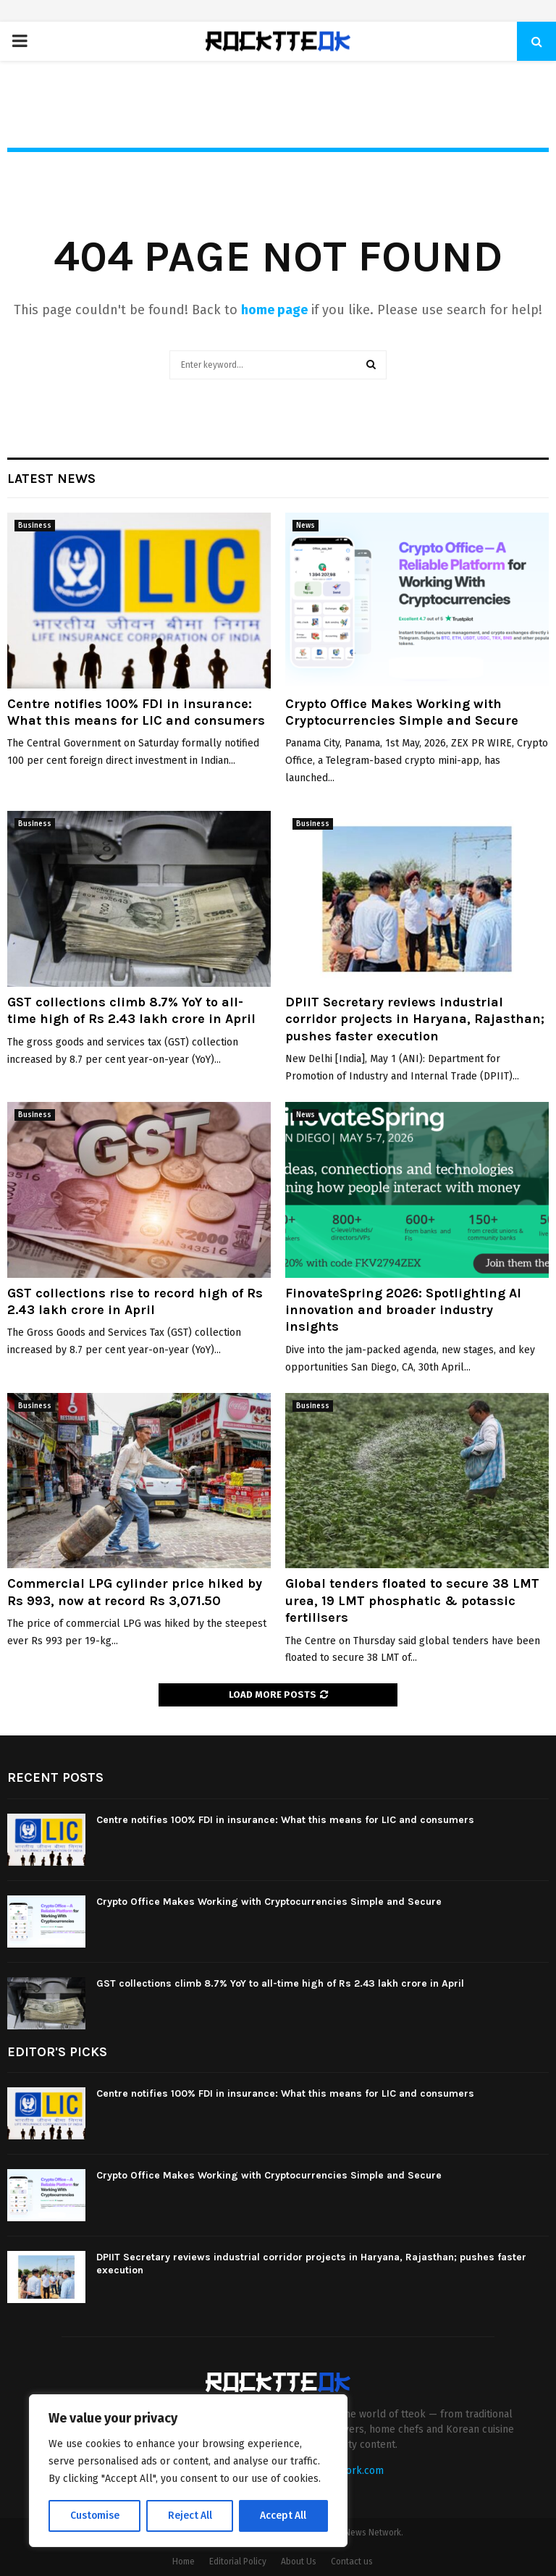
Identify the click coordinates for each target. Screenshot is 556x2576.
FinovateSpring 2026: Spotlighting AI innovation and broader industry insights (403, 1310)
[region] (188, 2471)
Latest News (51, 479)
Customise (94, 2515)
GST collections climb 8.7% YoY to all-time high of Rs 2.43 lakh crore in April (131, 1010)
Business (34, 525)
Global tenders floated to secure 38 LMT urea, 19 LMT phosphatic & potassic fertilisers (412, 1600)
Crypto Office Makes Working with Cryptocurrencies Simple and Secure (401, 712)
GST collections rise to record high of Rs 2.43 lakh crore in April (135, 1301)
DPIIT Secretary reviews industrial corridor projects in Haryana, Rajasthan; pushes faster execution (414, 1019)
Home (183, 2561)
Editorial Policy (237, 2561)
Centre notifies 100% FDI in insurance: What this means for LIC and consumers (136, 712)
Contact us (352, 2561)
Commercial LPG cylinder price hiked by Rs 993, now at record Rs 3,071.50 (134, 1591)
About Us (298, 2561)
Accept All (283, 2515)
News (305, 525)
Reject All (189, 2515)
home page (274, 310)
